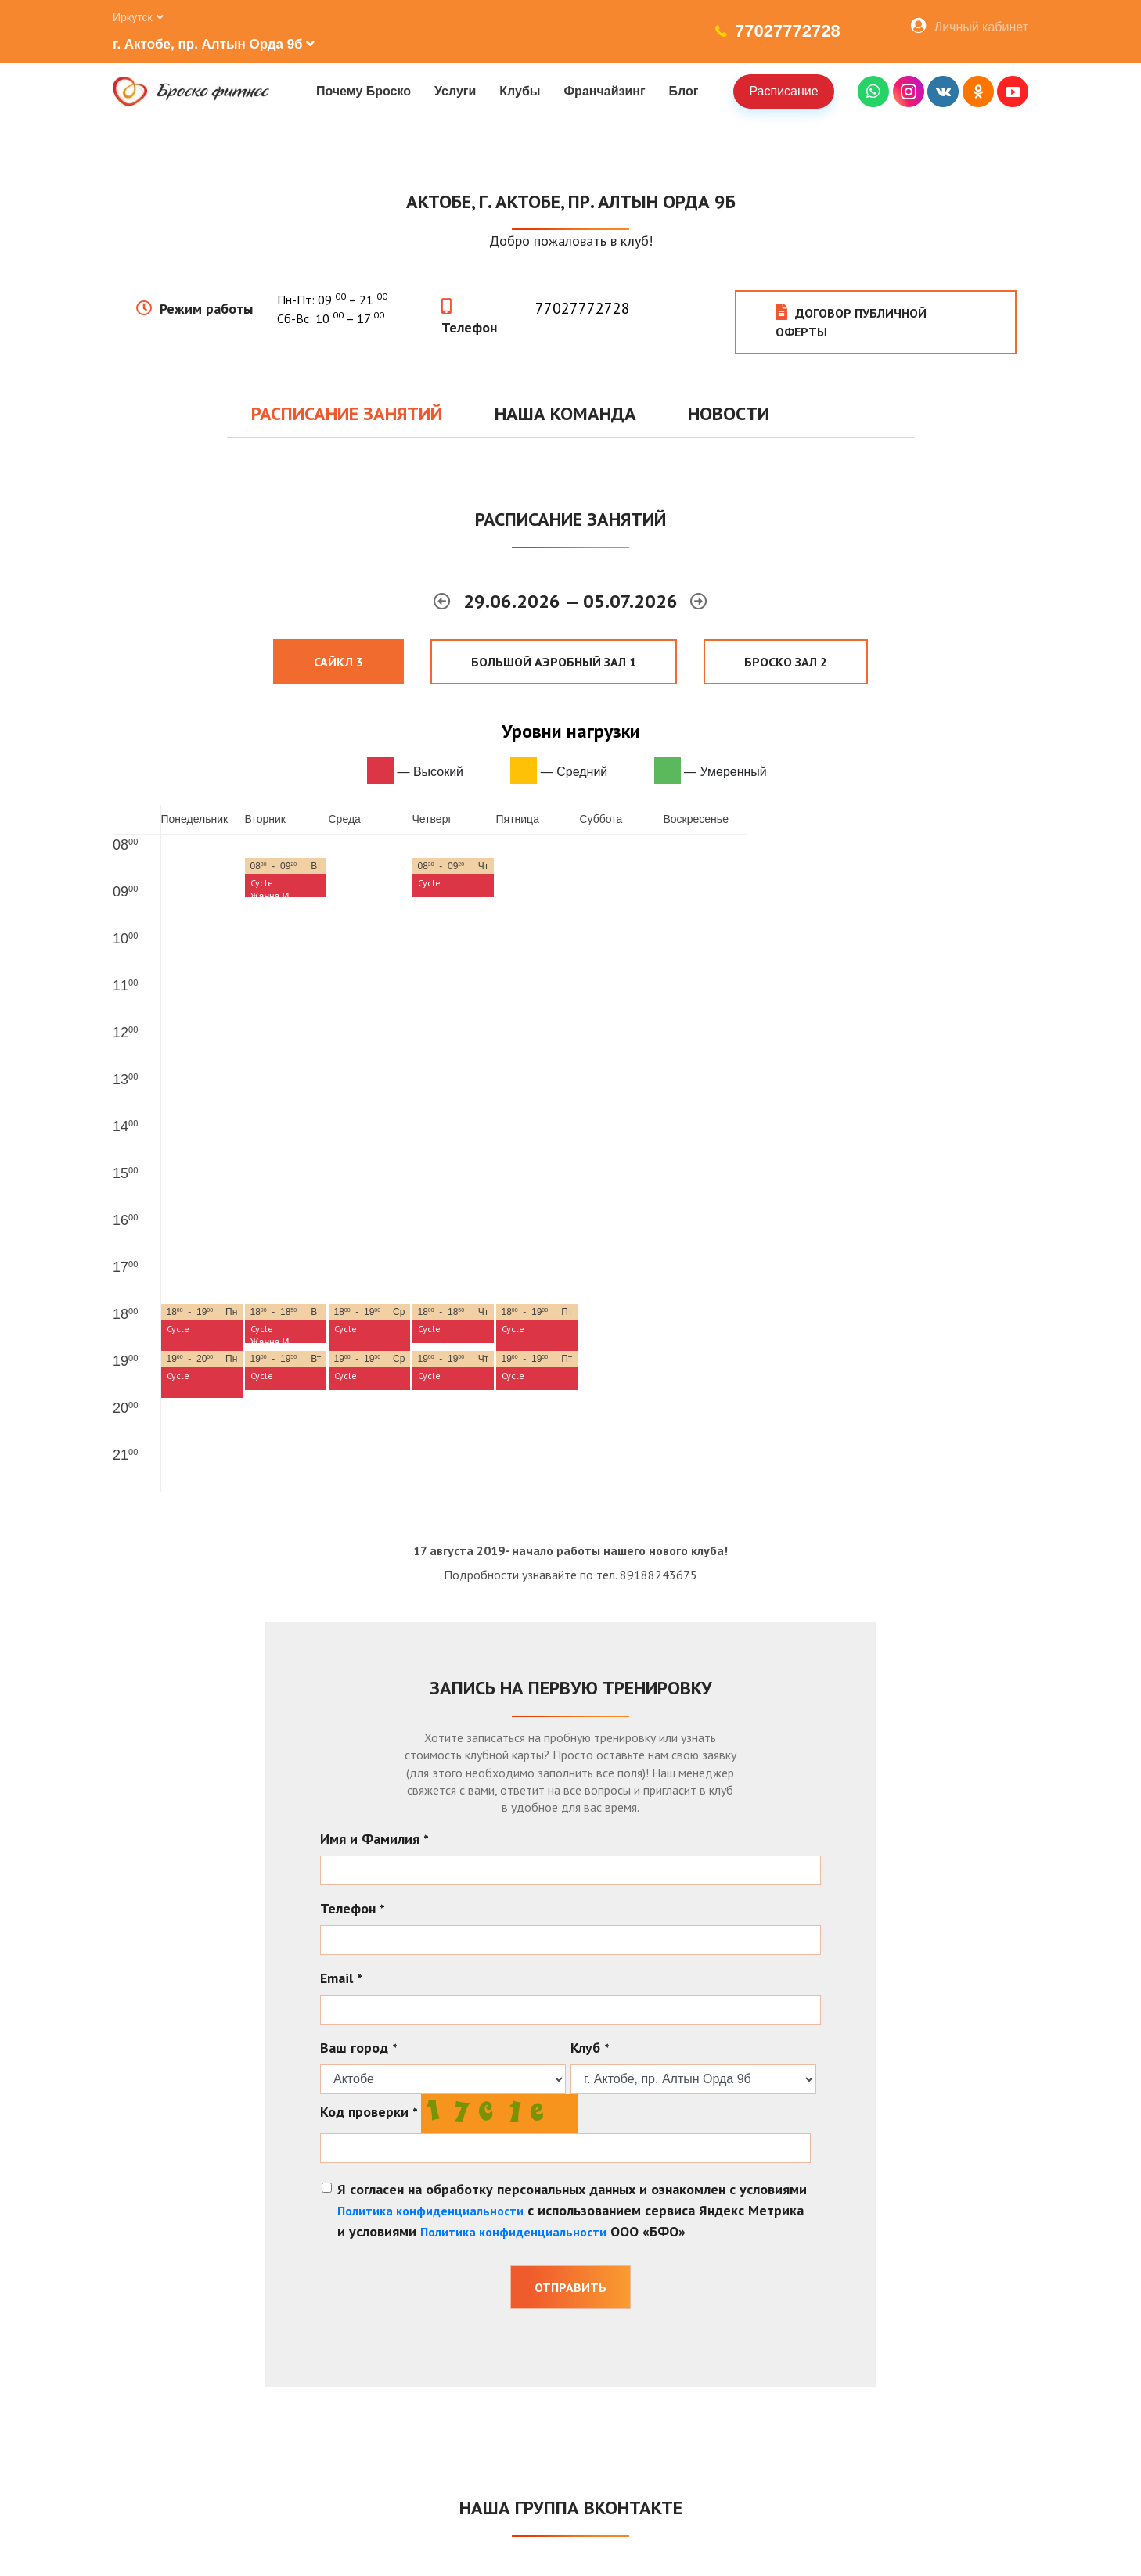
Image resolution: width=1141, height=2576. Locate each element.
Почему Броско (363, 91)
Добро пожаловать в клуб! (571, 241)
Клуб (590, 2048)
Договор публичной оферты (851, 322)
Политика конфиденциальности (430, 2211)
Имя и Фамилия (374, 1839)
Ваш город (359, 2048)
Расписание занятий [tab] (346, 413)
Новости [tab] (728, 413)
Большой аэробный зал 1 (553, 662)
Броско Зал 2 (785, 662)
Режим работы (206, 309)
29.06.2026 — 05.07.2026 (572, 601)
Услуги (455, 91)
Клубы (519, 91)
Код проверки (369, 2112)
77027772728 (787, 31)
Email (341, 1978)
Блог (684, 91)
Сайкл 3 (338, 662)
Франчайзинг (604, 91)
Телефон (469, 327)
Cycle (261, 883)
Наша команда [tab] (565, 413)
